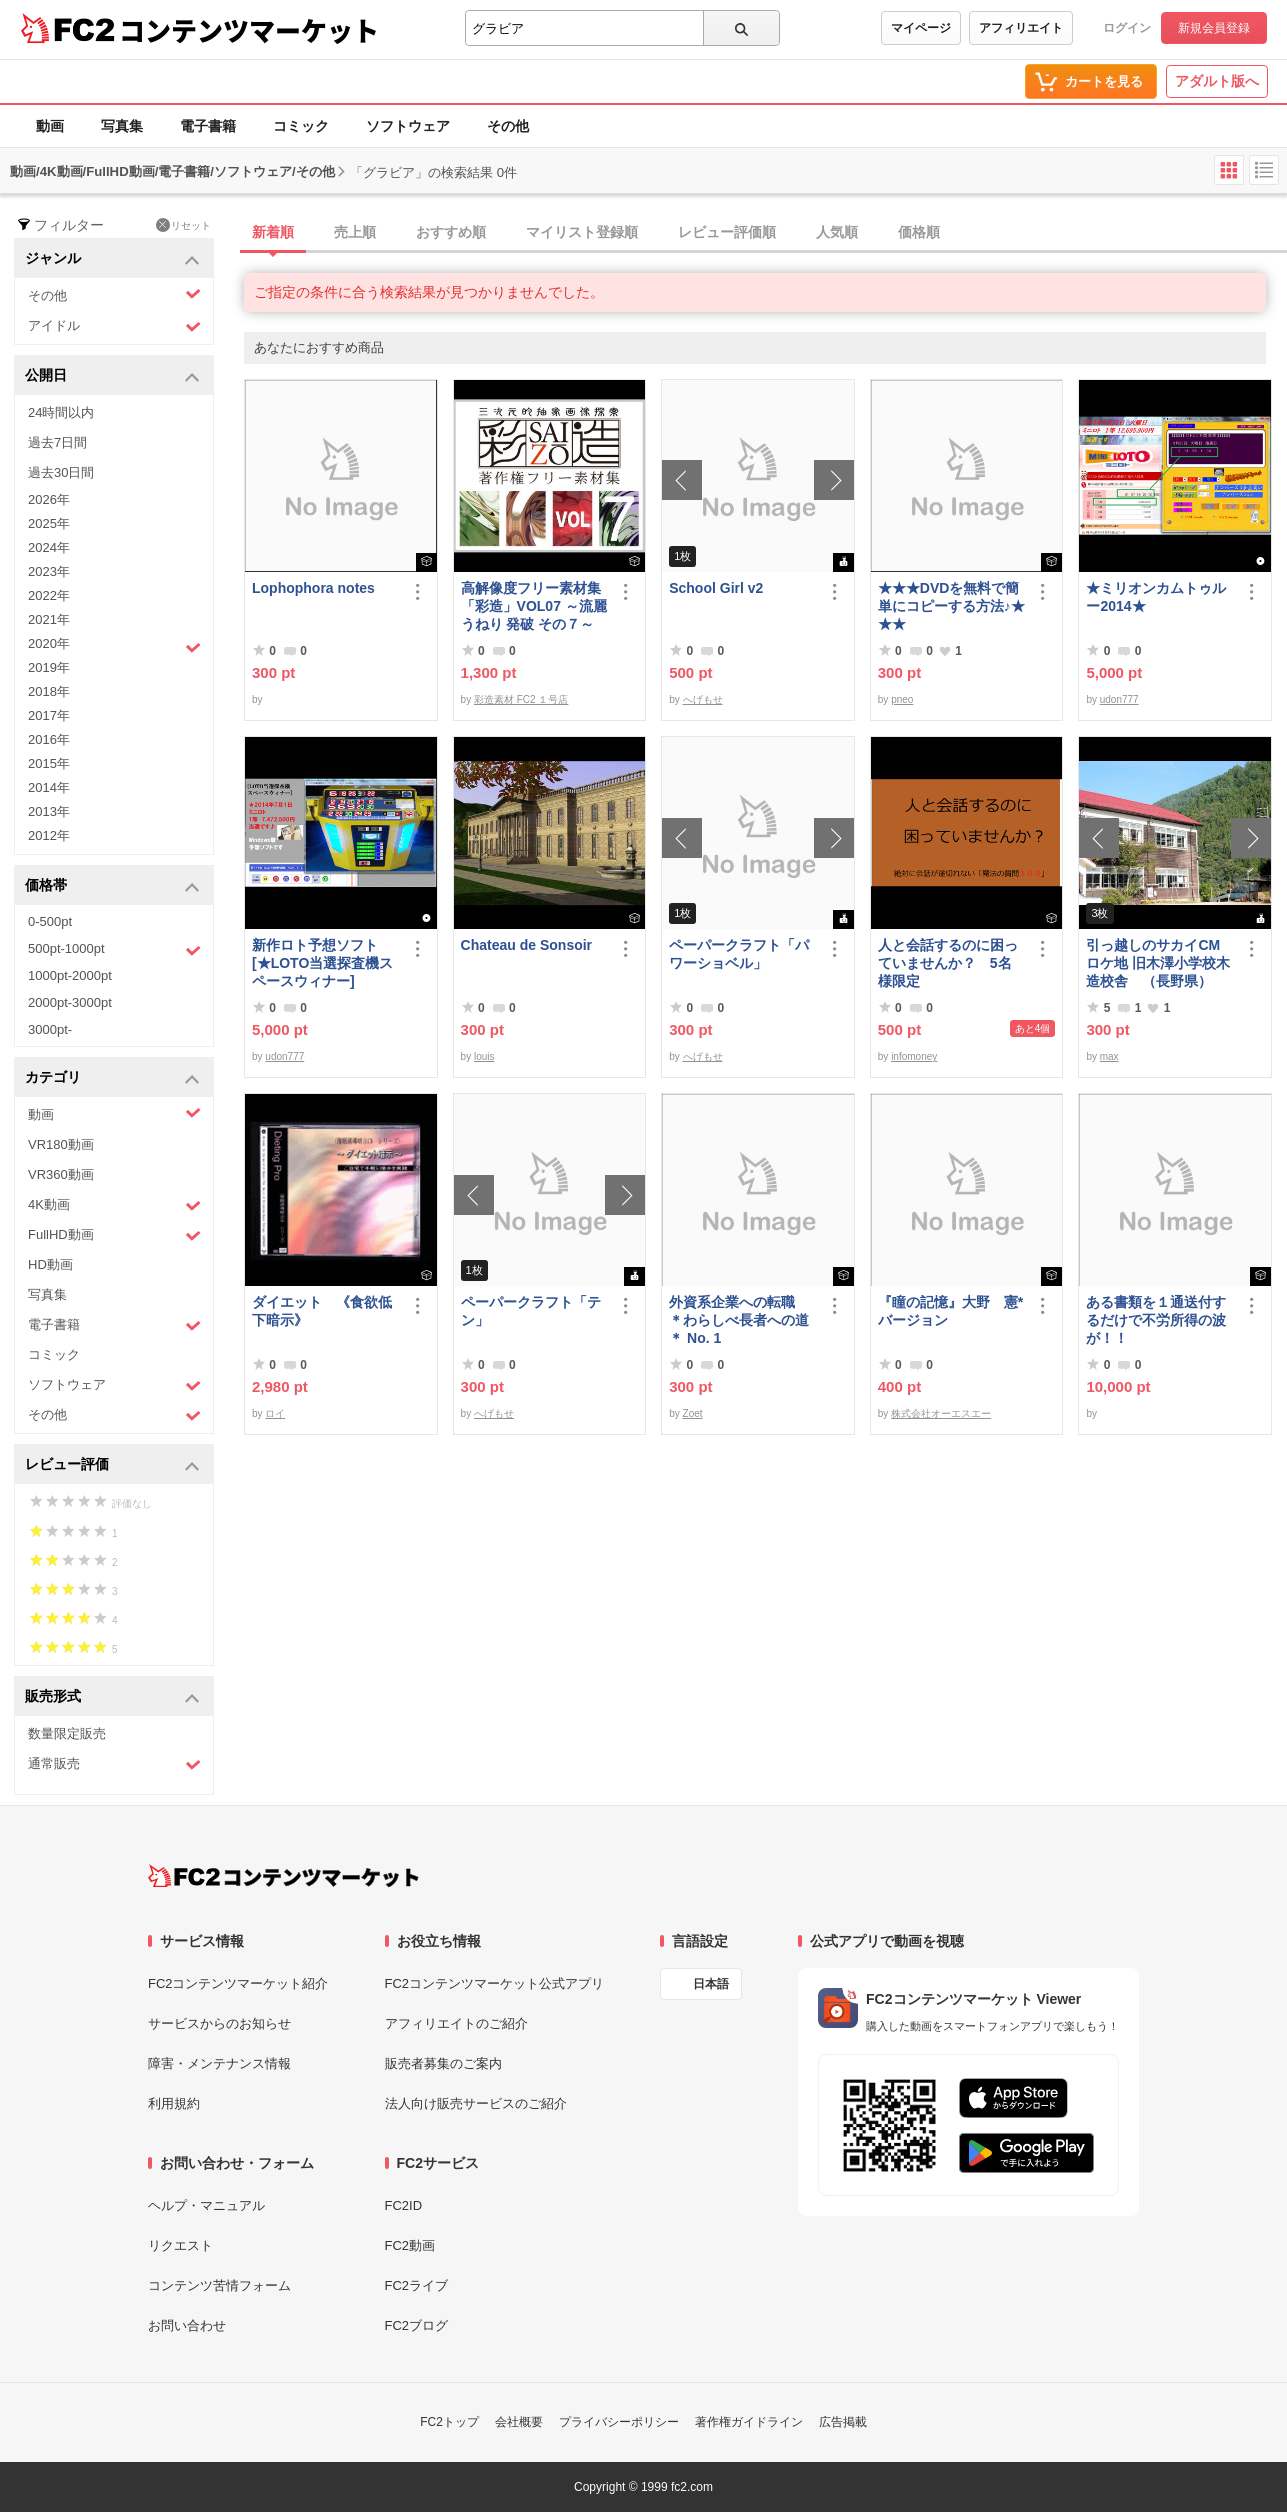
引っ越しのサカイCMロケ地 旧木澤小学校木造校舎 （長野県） (1158, 963)
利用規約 (174, 2103)
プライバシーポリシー (619, 2422)
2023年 (49, 571)
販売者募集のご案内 (443, 2063)
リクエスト (180, 2245)
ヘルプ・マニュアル (206, 2205)
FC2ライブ (417, 2285)
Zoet (693, 1413)
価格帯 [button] (112, 886)
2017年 (49, 715)
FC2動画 (410, 2245)
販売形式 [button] (112, 1697)
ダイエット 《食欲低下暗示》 (322, 1311)
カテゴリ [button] (112, 1078)
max (1109, 1056)
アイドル (114, 326)
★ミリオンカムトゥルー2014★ (1156, 597)
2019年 (49, 667)
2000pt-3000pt (70, 1002)
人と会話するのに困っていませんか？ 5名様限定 (948, 963)
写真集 (122, 126)
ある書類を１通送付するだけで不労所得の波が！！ (1156, 1320)
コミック (301, 126)
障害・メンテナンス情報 (219, 2063)
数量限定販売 (67, 1733)
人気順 (837, 232)
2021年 (49, 619)
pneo (902, 699)
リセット (183, 225)
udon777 (1119, 699)
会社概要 (519, 2422)
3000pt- (50, 1029)
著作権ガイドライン (749, 2422)
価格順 (919, 232)
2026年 (49, 499)
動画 (50, 126)
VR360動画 (61, 1174)
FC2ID (404, 2205)
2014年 (49, 787)
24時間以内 (61, 412)
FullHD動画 (114, 1235)
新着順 (273, 232)
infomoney (914, 1056)
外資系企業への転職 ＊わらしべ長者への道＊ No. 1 (739, 1320)
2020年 (114, 646)
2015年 (49, 763)
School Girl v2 (716, 588)
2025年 (49, 523)
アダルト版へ (1217, 81)
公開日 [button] (112, 376)
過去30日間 (61, 472)
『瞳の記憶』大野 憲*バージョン (950, 1311)
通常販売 (114, 1764)
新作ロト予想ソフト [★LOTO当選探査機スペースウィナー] (322, 963)
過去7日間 (57, 442)
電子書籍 (208, 126)
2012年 (49, 835)
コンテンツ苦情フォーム (219, 2285)
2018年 (49, 691)
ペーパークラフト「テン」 (531, 1311)
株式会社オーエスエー (941, 1413)
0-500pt (50, 921)
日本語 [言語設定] (711, 1984)
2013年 (49, 811)
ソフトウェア (408, 126)
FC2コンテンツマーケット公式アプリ (495, 1983)
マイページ (921, 28)
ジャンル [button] (112, 259)
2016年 (49, 739)
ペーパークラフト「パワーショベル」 (739, 954)
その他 (508, 126)
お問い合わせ (187, 2325)
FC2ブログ (417, 2325)
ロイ (275, 1413)
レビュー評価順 (727, 232)
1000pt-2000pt (70, 975)
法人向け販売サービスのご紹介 (476, 2103)
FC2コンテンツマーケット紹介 (238, 1983)
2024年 (49, 547)
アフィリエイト (1021, 28)
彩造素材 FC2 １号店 (521, 699)
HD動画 (50, 1264)
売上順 (355, 232)
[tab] (765, 233)
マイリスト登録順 (582, 232)
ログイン (1127, 28)
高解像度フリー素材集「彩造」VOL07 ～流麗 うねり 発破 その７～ (534, 606)
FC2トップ (449, 2422)
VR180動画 (61, 1144)
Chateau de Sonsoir (526, 945)
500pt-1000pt (114, 950)
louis (484, 1056)
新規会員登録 (1214, 28)
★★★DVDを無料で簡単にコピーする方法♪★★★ (951, 606)
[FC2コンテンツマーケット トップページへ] (283, 1876)
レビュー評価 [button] (112, 1465)
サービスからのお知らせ (219, 2023)
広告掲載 (843, 2422)
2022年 (49, 595)
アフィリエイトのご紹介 (456, 2023)
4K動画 (114, 1205)
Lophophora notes (313, 588)
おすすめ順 (451, 232)
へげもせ (703, 699)
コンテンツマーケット (249, 30)
